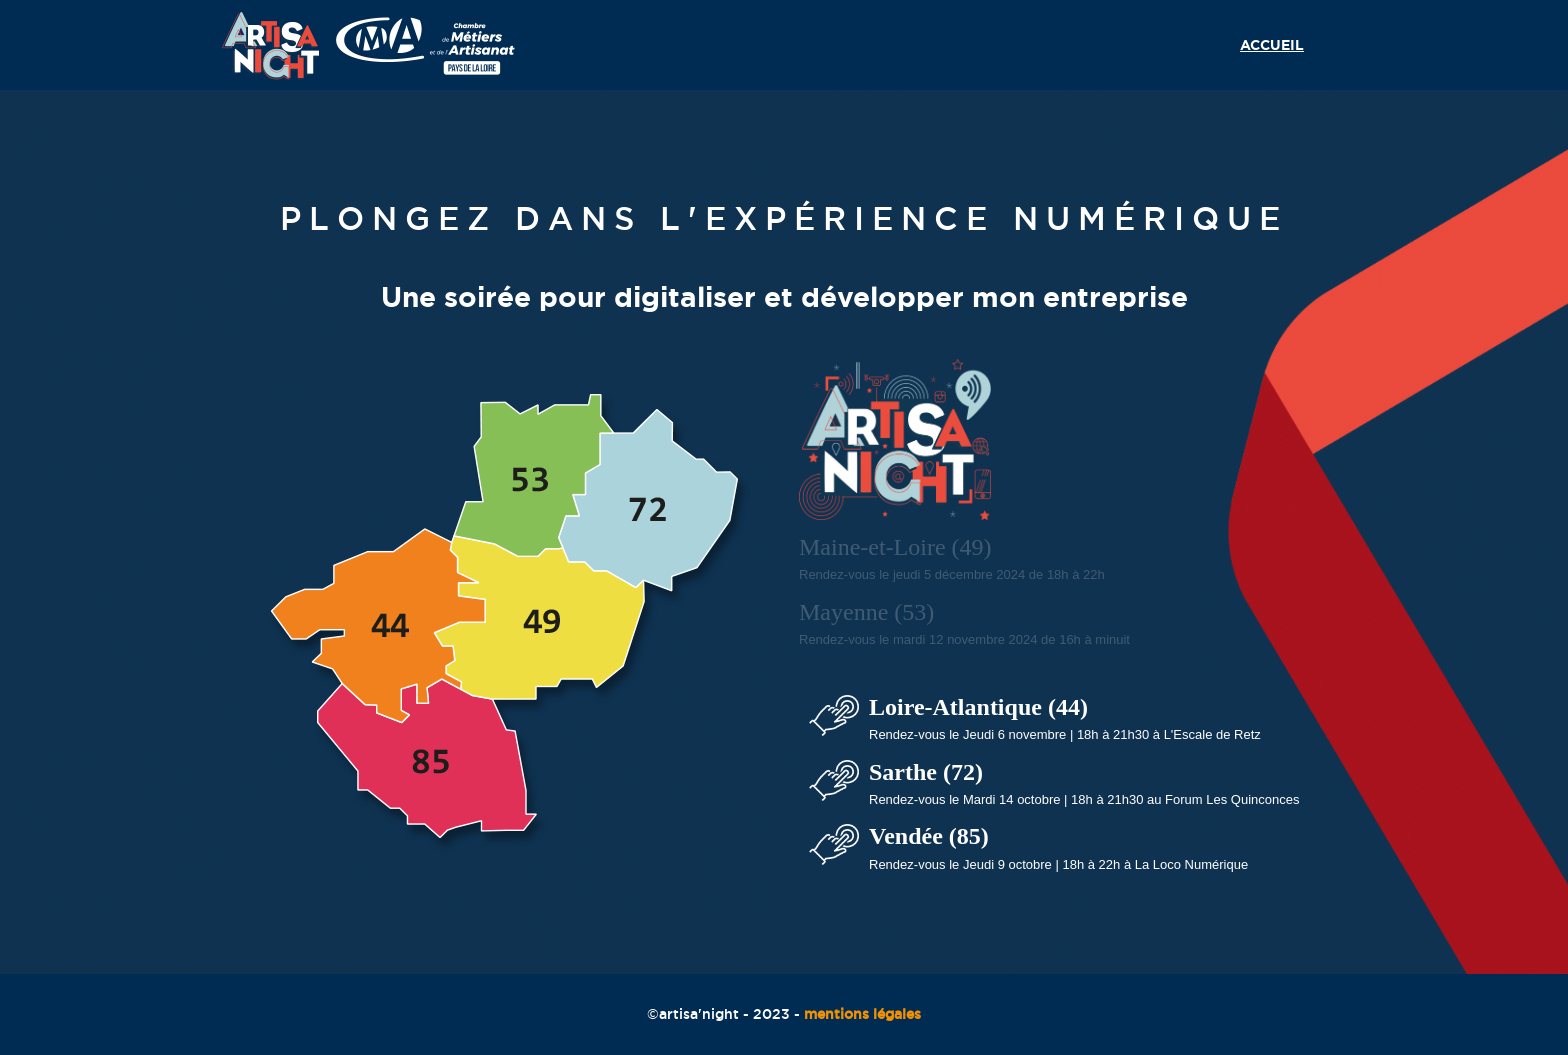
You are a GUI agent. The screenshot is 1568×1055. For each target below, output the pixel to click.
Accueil (1272, 45)
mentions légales (862, 1014)
